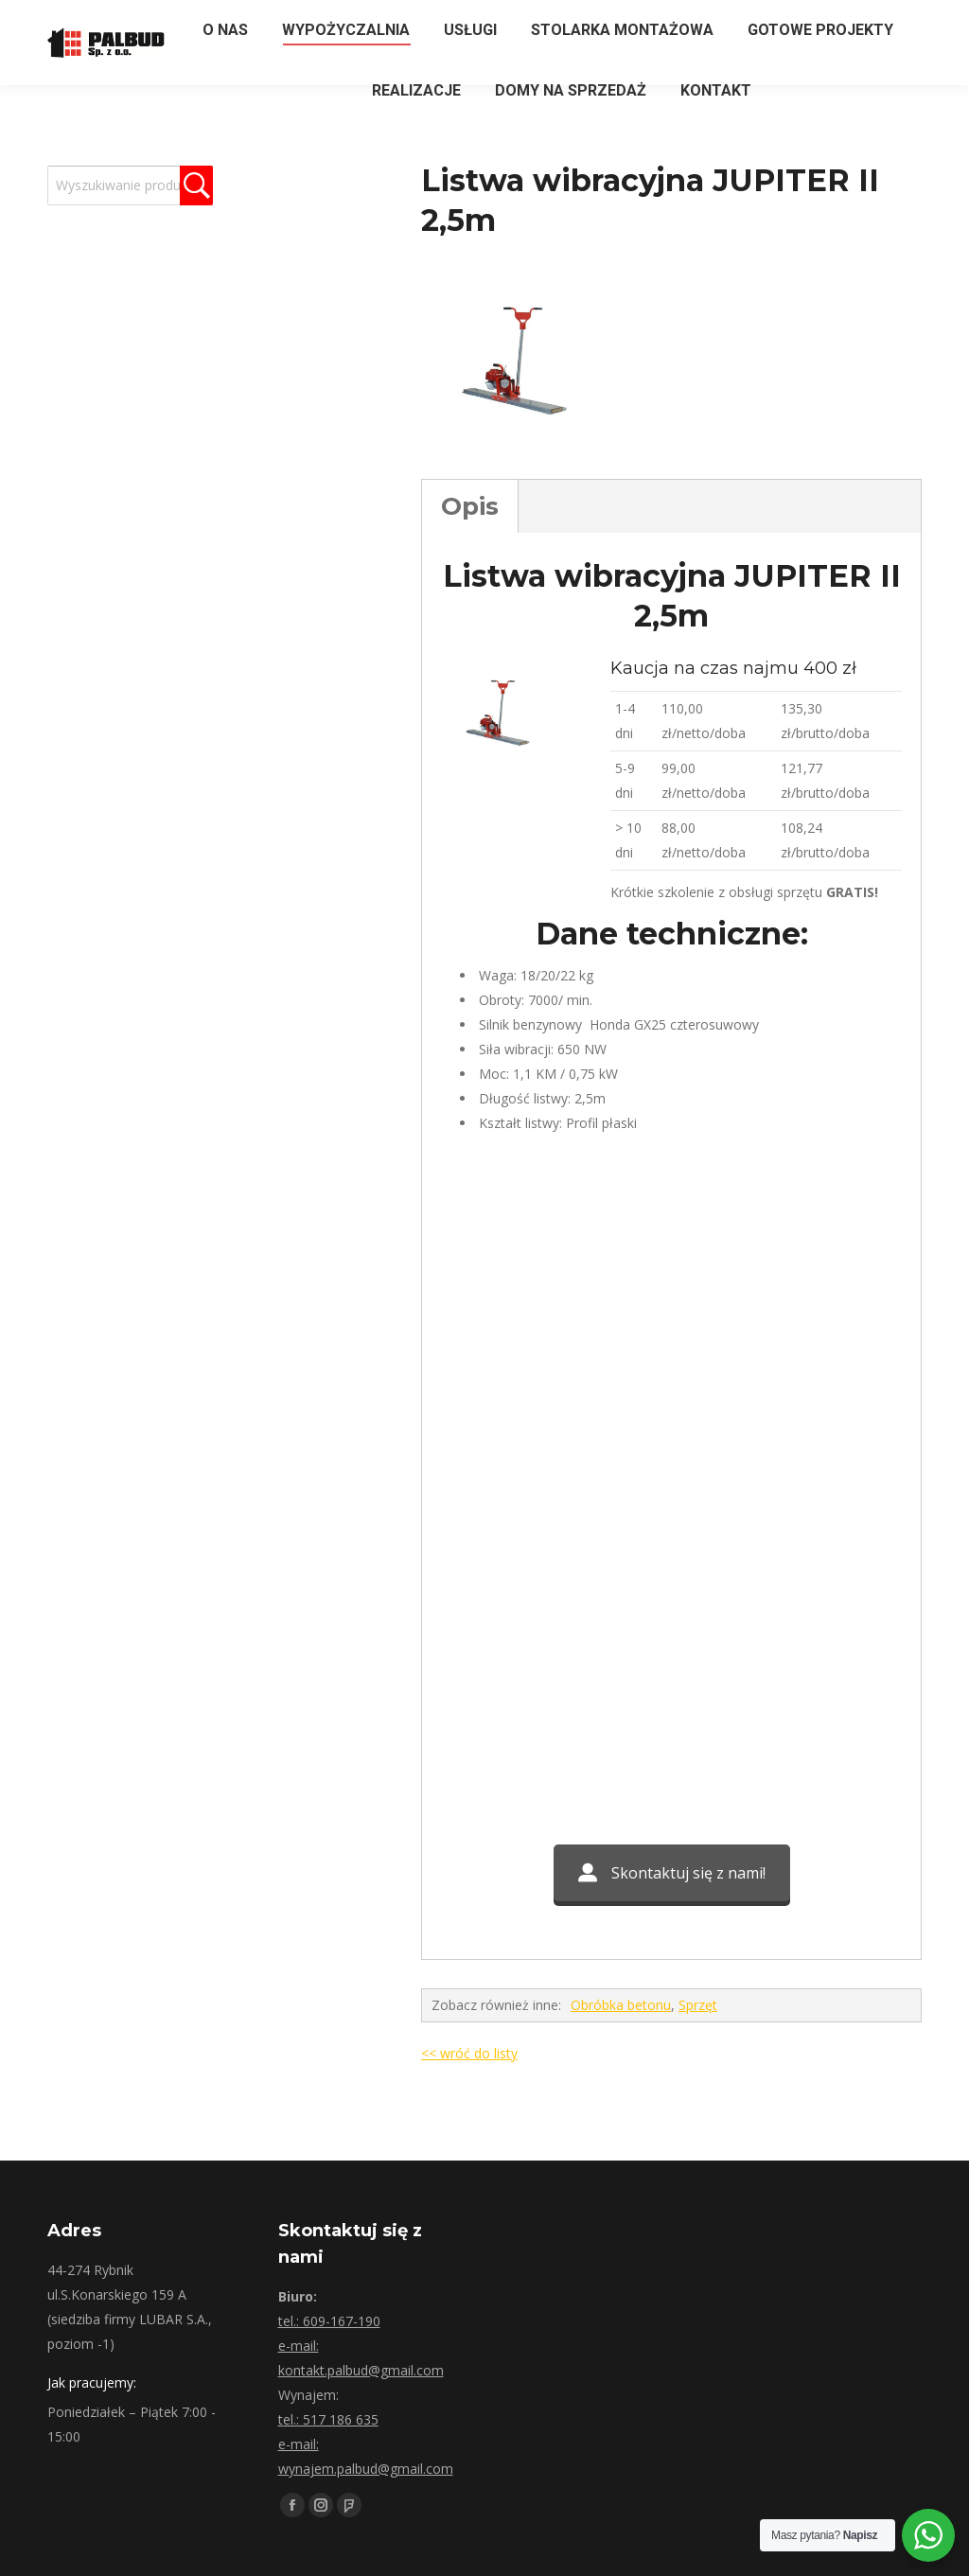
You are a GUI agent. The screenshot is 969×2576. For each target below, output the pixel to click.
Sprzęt (697, 2005)
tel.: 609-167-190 (329, 2321)
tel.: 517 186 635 (328, 2419)
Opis (470, 506)
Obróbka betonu (621, 2005)
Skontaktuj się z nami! (672, 1872)
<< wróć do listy (469, 2053)
